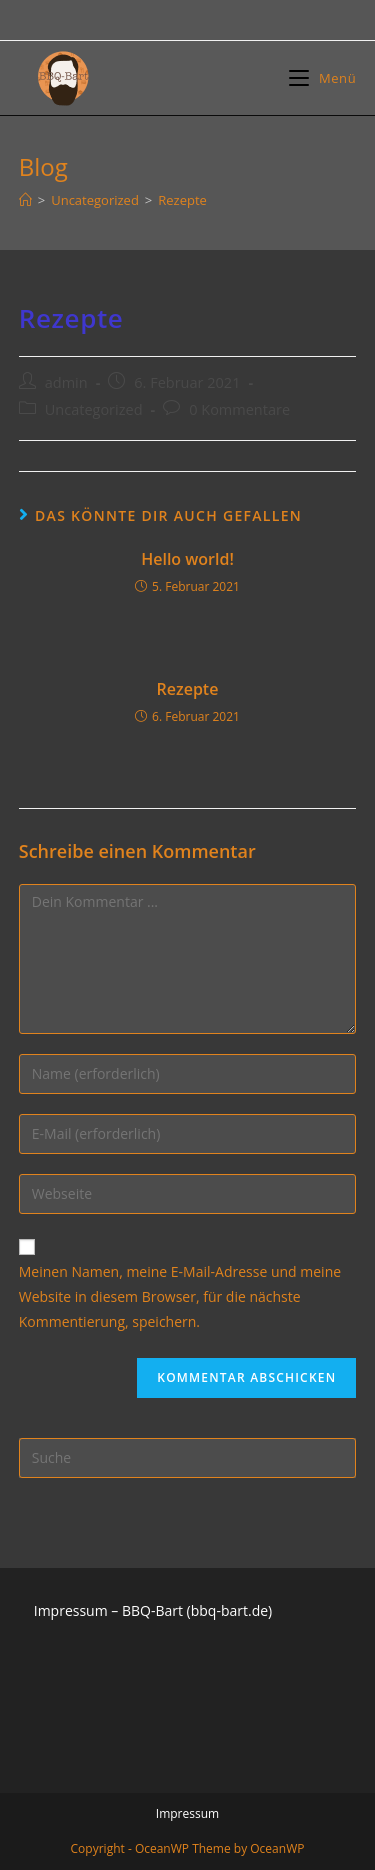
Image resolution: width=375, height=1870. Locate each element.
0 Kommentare (239, 409)
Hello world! (187, 559)
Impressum (187, 1813)
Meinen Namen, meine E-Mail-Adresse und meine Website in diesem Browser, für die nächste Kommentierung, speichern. (180, 1296)
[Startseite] (25, 200)
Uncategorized (94, 409)
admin (66, 382)
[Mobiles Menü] (322, 78)
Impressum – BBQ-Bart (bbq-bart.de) (153, 1610)
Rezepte (188, 689)
